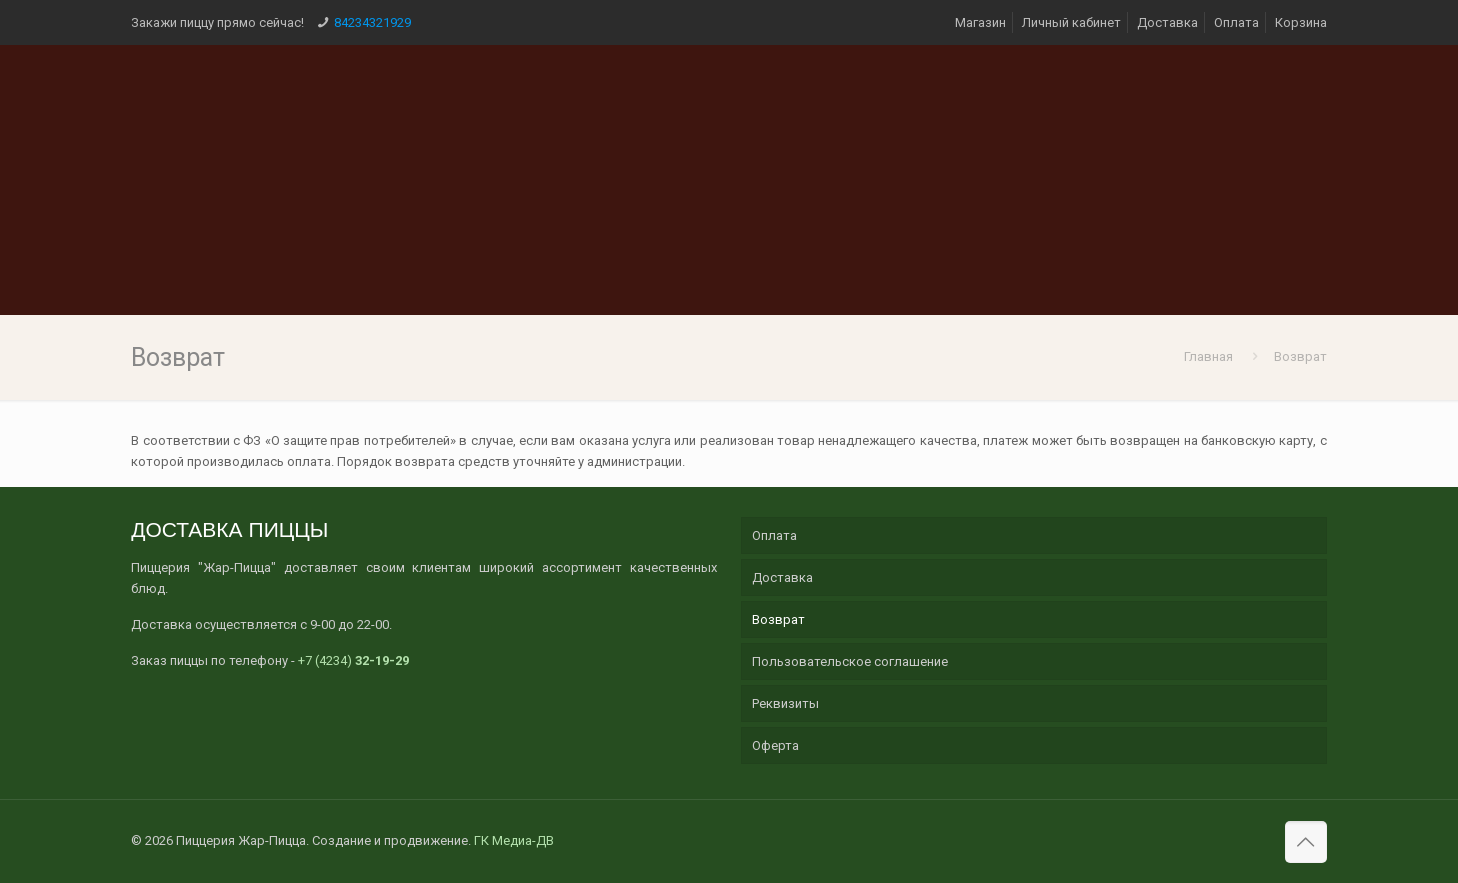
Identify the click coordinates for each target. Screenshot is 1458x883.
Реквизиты (785, 703)
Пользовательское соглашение (850, 661)
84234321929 (372, 22)
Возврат (1300, 356)
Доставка (1167, 22)
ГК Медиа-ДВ (514, 840)
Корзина (1301, 22)
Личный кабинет (1071, 22)
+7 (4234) (353, 660)
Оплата (1236, 22)
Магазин (980, 22)
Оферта (775, 745)
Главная (1208, 356)
